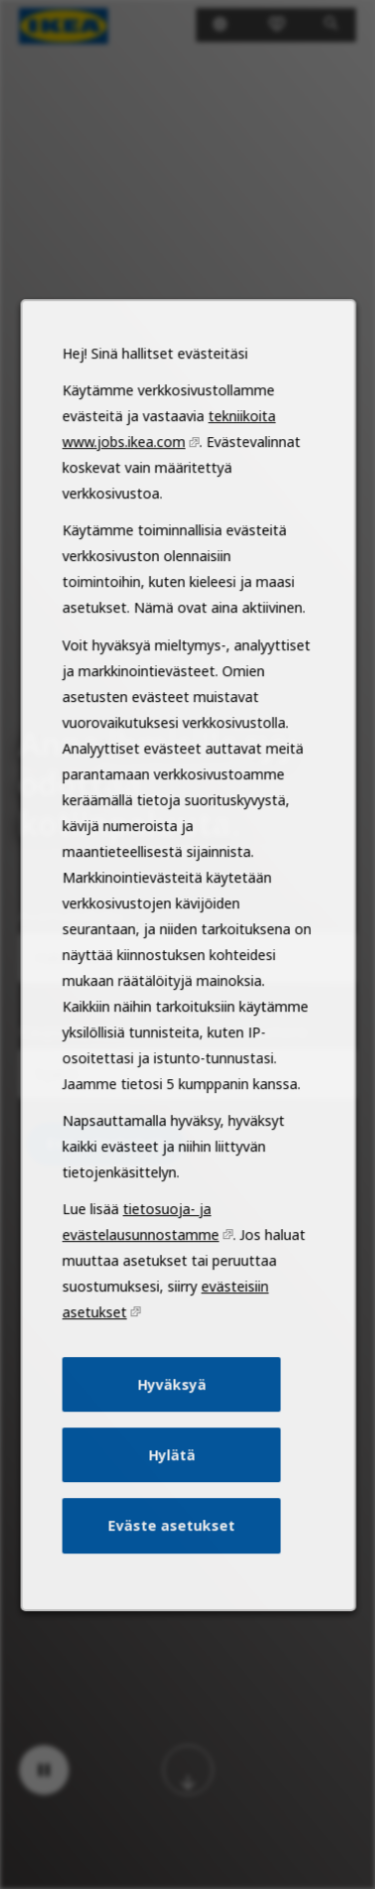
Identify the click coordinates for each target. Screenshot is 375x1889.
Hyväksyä (171, 1424)
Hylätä (171, 1491)
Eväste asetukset (171, 1559)
